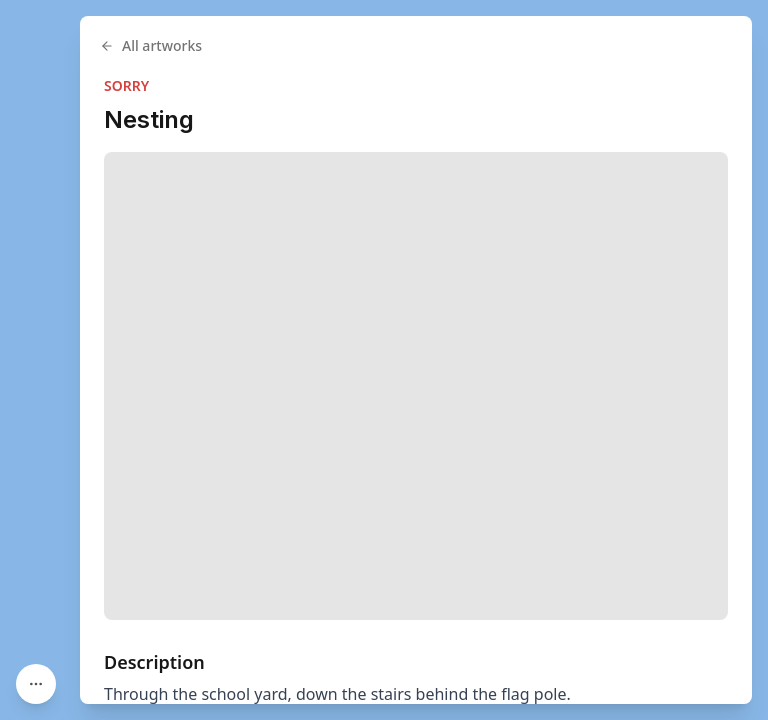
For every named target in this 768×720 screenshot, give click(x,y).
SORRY (126, 85)
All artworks (151, 45)
